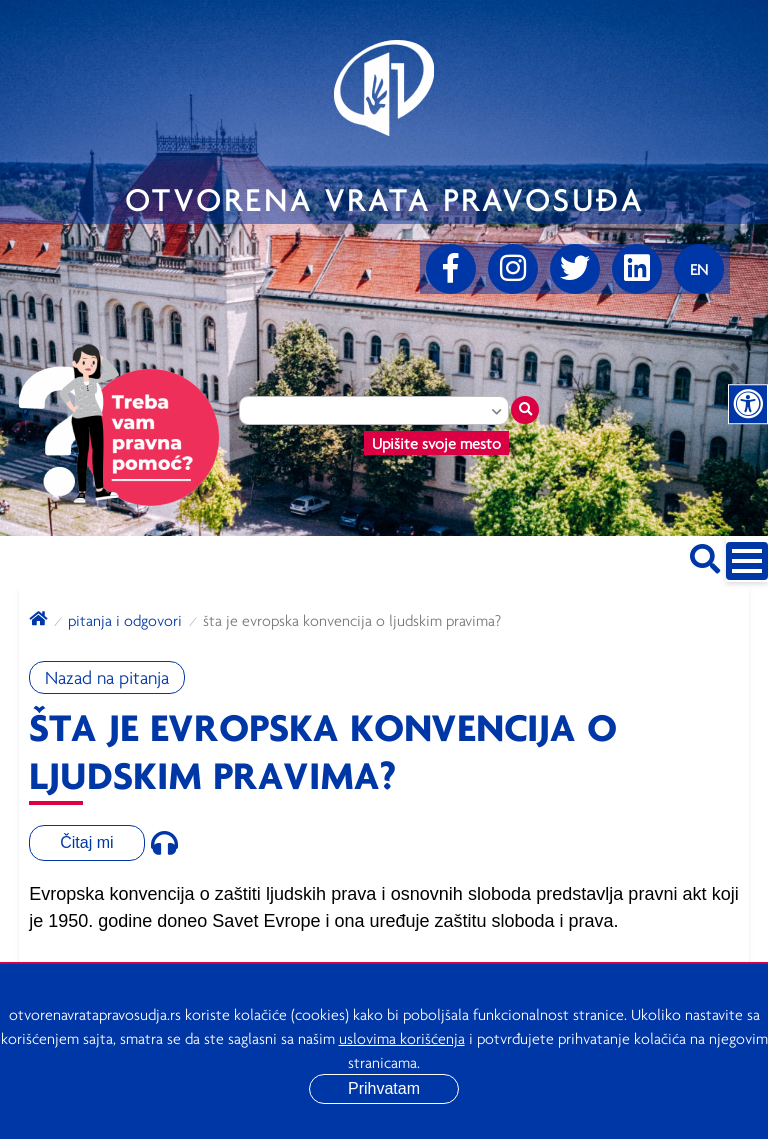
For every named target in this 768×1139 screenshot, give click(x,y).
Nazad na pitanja (107, 677)
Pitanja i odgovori (125, 620)
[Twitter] (575, 269)
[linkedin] (637, 269)
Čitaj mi (86, 842)
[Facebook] (451, 269)
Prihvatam (384, 1088)
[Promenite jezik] (699, 269)
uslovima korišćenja (402, 1038)
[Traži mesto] (525, 410)
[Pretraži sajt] (705, 555)
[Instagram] (513, 269)
